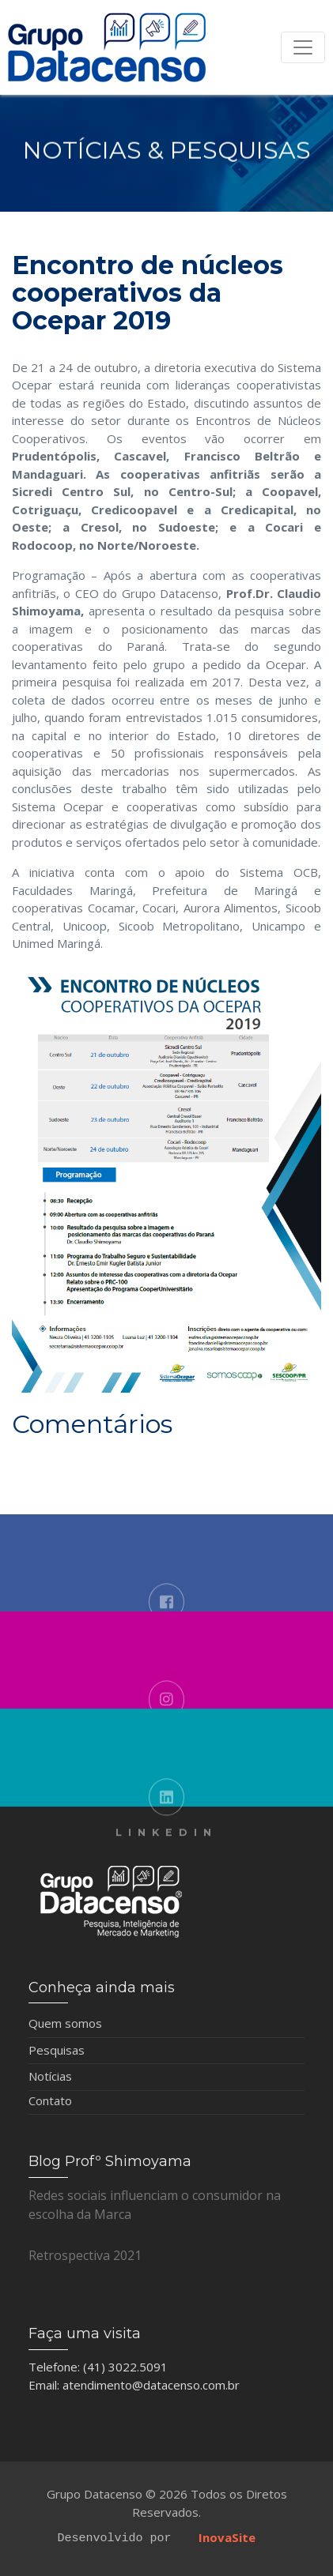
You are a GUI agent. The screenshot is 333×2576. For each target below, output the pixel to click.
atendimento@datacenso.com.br (151, 2385)
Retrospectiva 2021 (85, 2255)
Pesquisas (56, 2050)
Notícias (50, 2076)
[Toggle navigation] (303, 47)
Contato (50, 2100)
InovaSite (227, 2536)
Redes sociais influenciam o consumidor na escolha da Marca (154, 2205)
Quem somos (65, 2023)
